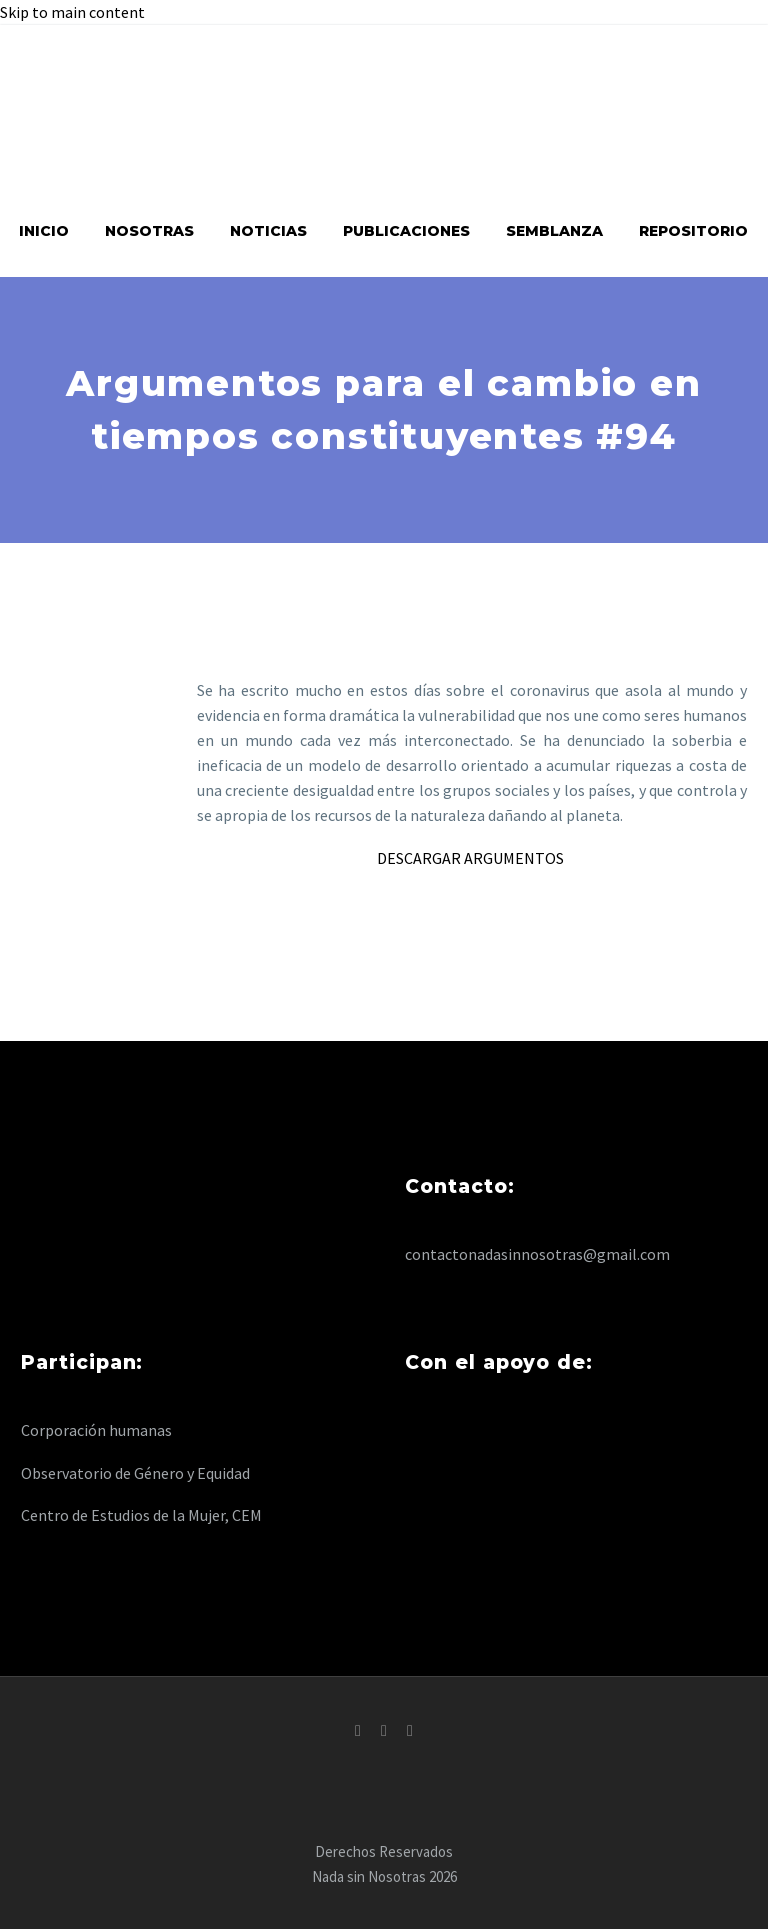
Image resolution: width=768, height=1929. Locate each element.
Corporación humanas (96, 1430)
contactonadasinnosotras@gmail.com (537, 1254)
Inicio (44, 231)
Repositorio (693, 231)
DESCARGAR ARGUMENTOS (472, 858)
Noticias (268, 231)
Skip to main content (72, 12)
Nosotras (149, 231)
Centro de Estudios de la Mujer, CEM (141, 1515)
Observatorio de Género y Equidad (135, 1473)
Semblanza (554, 231)
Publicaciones (406, 231)
